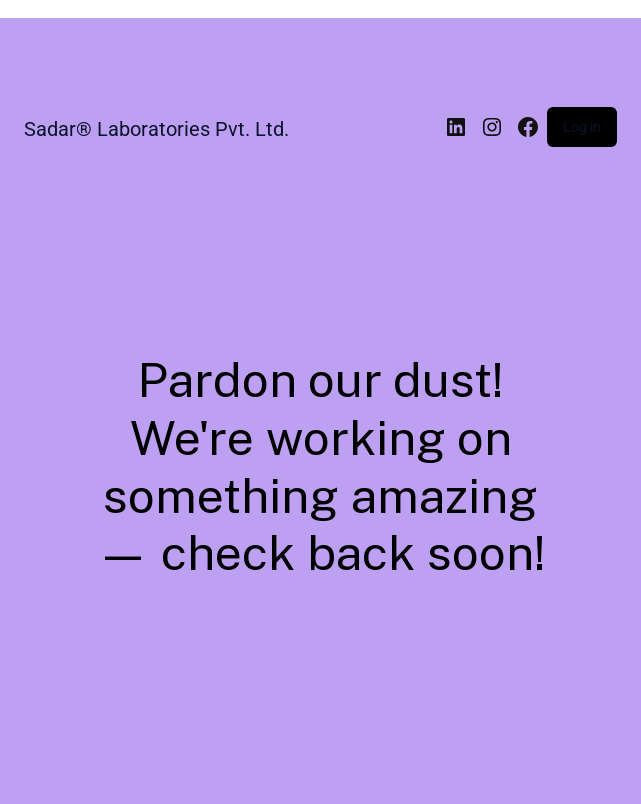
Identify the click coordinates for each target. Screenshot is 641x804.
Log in (582, 127)
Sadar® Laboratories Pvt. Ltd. (156, 129)
